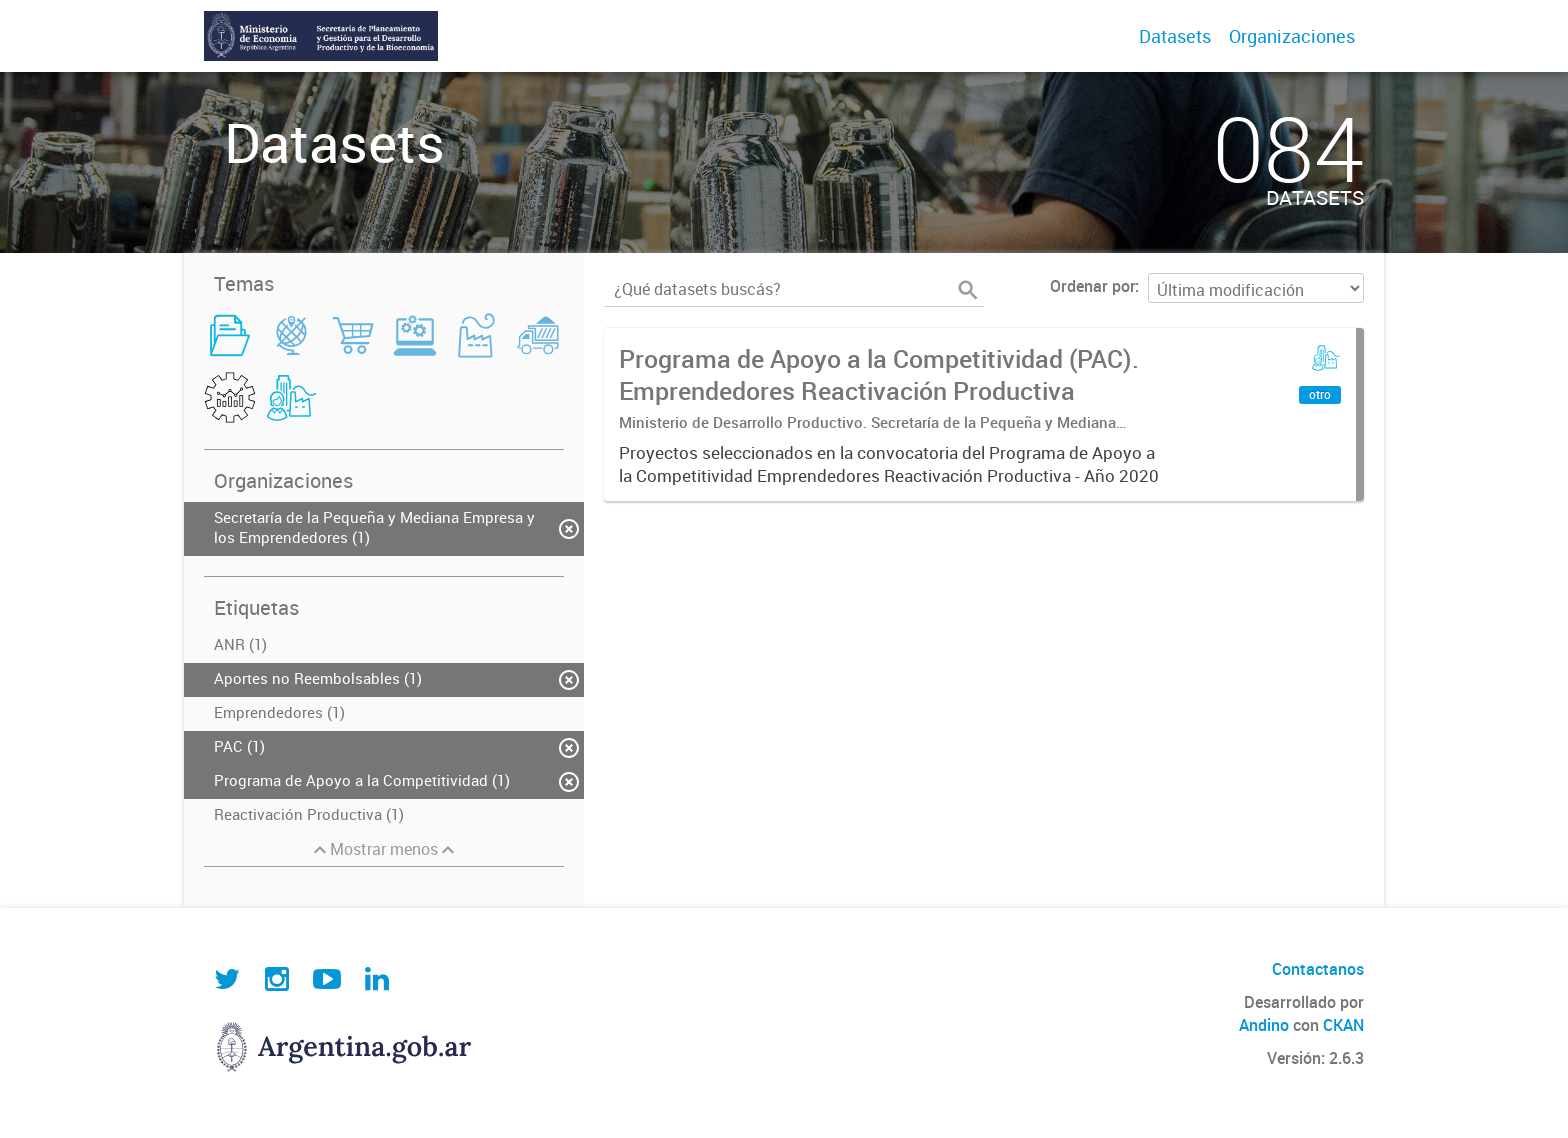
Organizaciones (1292, 36)
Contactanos (1318, 969)
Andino (1264, 1025)
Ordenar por (1092, 286)
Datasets (1175, 36)
